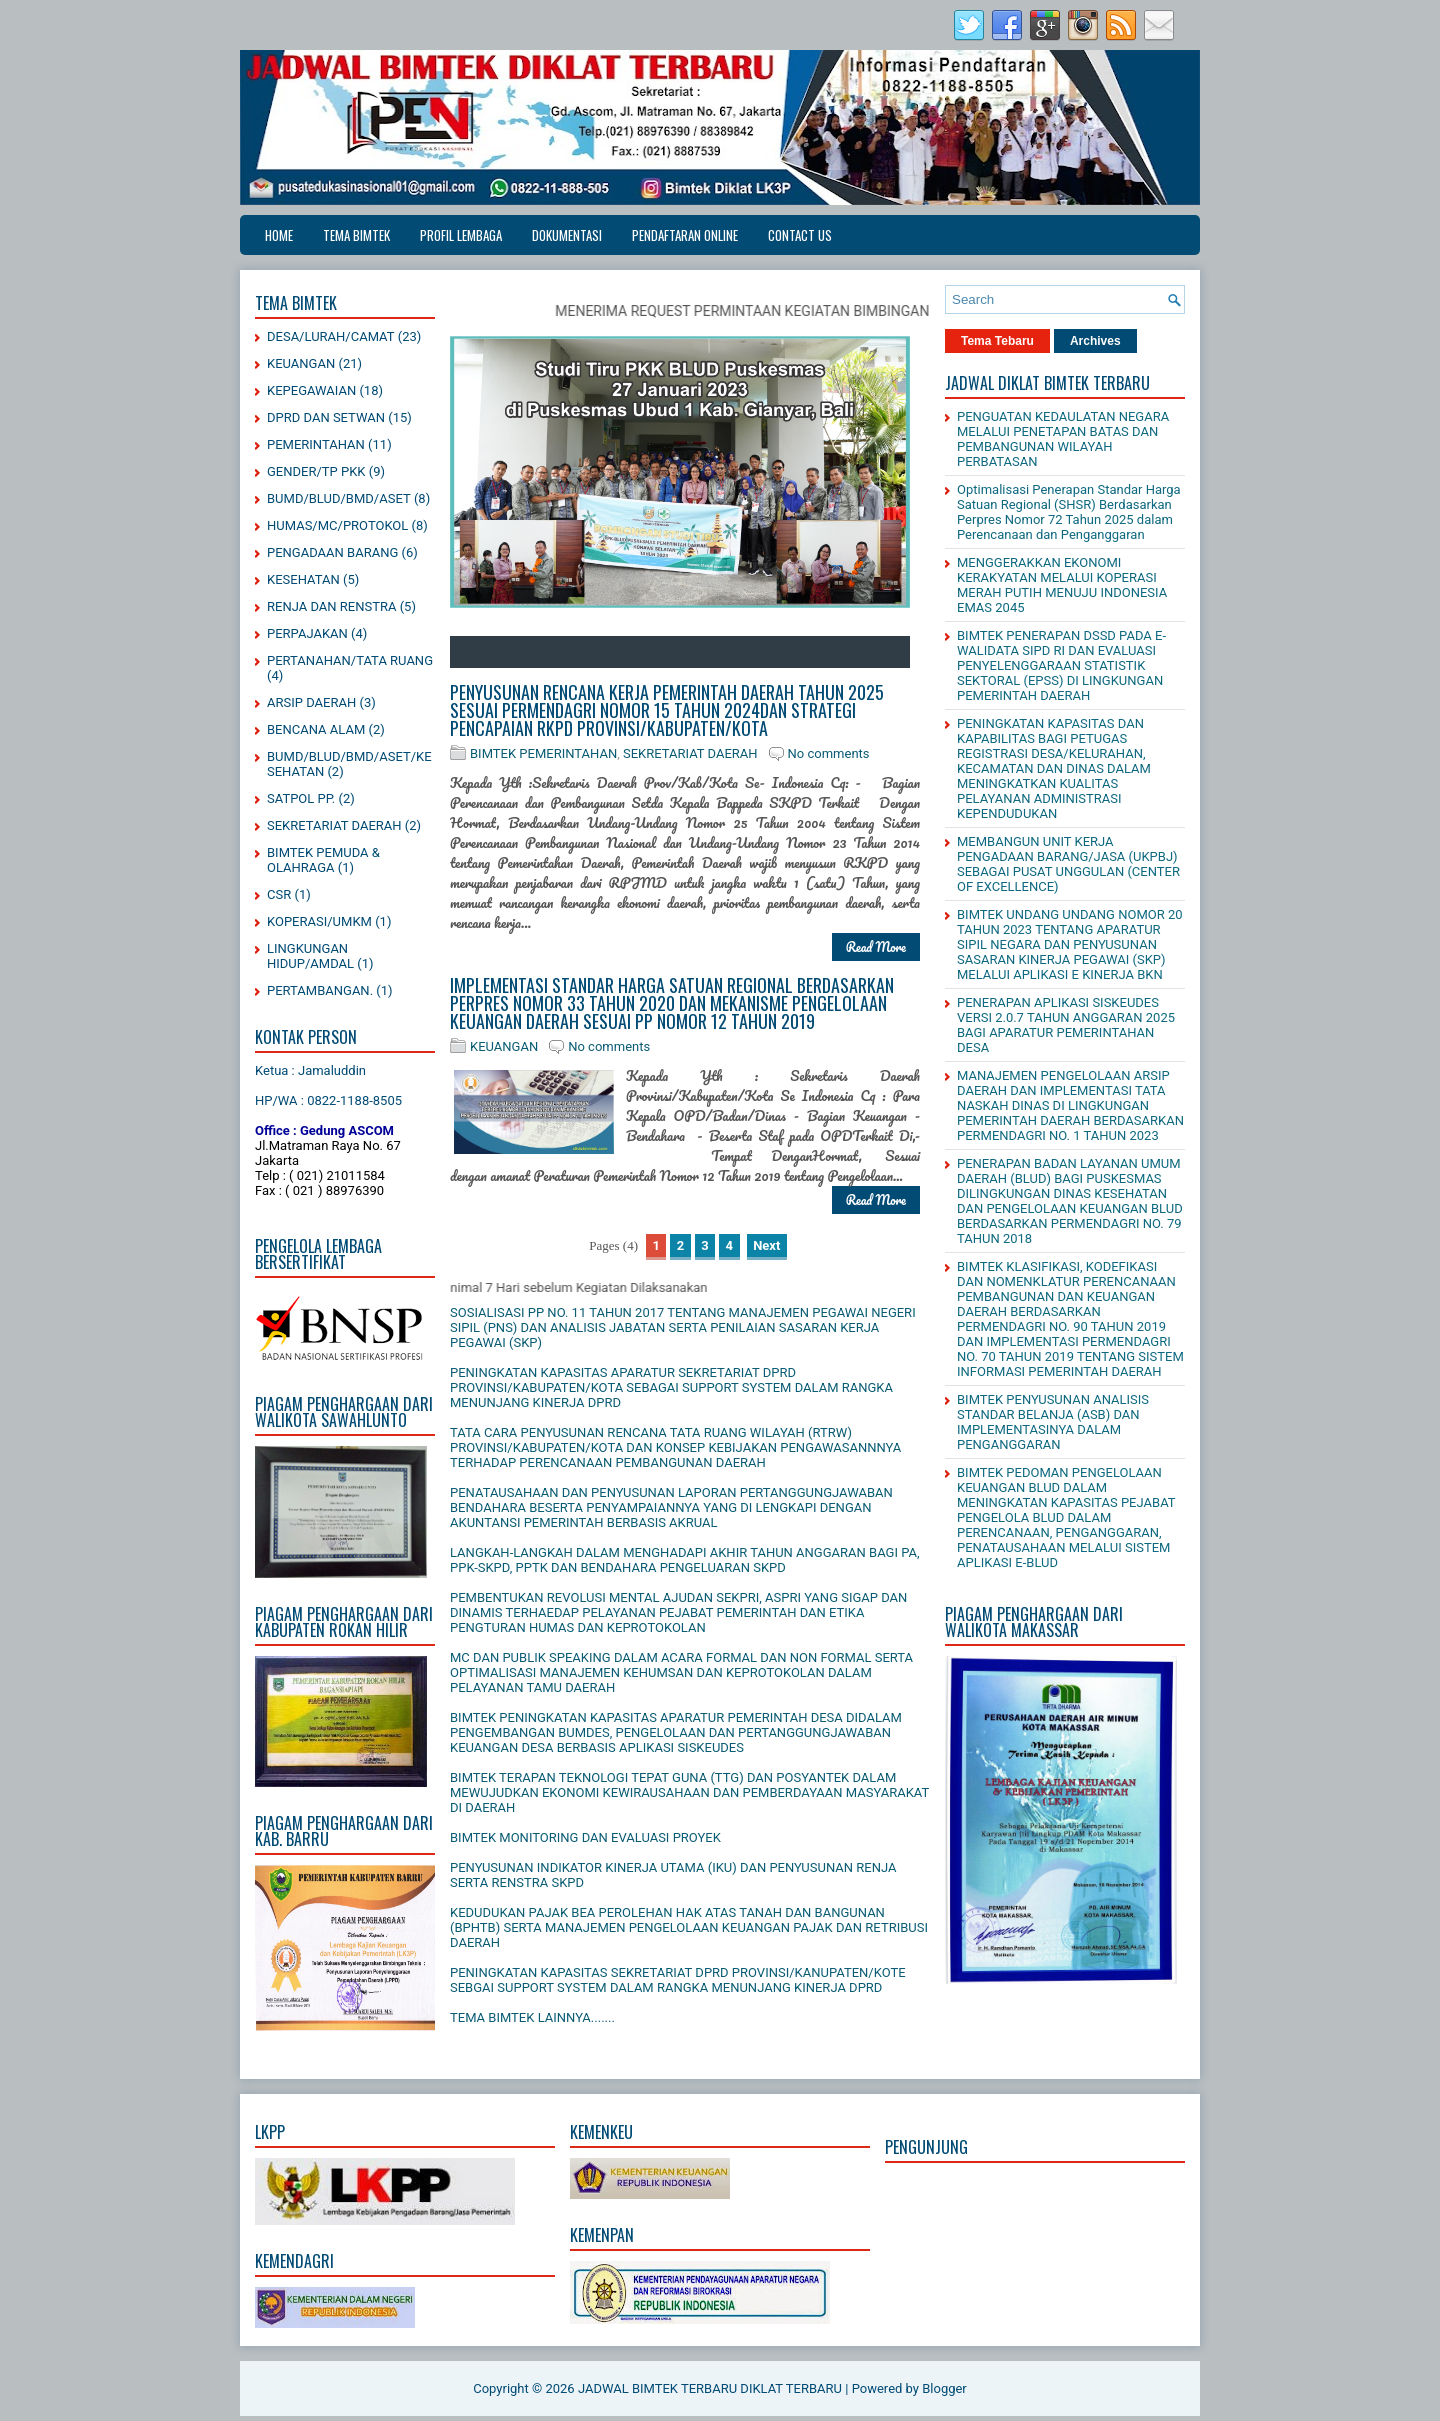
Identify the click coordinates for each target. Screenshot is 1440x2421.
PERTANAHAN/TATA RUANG (350, 660)
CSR (279, 894)
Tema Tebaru (997, 341)
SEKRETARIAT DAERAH (334, 825)
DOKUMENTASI (567, 235)
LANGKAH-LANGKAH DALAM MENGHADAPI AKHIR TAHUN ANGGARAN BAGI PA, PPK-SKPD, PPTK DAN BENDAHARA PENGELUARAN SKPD (685, 1560)
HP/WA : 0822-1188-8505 (328, 1100)
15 (816, 652)
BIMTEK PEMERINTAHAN (543, 753)
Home (279, 235)
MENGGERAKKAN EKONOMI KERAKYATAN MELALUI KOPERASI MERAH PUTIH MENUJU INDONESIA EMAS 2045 (1062, 585)
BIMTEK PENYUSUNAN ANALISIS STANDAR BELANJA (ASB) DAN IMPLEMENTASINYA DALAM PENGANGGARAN (1053, 1422)
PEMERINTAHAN (316, 444)
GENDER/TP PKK (316, 471)
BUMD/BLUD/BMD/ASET (339, 498)
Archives (1095, 341)
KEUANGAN (301, 363)
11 (736, 652)
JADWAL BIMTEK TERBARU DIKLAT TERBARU (710, 2388)
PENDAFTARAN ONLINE (685, 235)
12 (756, 652)
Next (766, 1245)
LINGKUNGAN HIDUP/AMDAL (310, 956)
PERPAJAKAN (307, 633)
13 (776, 652)
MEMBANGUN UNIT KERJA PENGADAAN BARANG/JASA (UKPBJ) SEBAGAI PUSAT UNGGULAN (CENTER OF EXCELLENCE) (1068, 864)
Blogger (944, 2388)
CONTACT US (800, 235)
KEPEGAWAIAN (311, 390)
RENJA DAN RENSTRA (331, 606)
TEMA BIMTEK (356, 235)
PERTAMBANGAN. (320, 990)
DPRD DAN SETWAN (326, 417)
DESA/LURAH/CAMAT (331, 336)
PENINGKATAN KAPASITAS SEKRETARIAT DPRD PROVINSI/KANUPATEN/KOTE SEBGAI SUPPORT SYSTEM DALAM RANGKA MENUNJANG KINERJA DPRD (678, 1980)
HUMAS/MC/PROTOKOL (337, 525)
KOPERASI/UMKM (319, 921)
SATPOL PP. (301, 798)
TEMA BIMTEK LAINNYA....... (532, 2017)
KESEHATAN (303, 579)
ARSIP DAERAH (311, 702)
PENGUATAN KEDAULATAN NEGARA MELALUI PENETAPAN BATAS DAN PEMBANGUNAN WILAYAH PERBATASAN (1063, 439)
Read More (876, 946)
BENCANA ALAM (316, 729)
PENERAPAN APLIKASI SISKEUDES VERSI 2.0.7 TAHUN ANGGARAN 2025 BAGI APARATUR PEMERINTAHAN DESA (1066, 1025)
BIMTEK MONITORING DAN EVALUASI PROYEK (585, 1837)
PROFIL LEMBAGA (461, 235)
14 (796, 652)
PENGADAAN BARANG (332, 552)
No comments (829, 753)
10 (716, 652)
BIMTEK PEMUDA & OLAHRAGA (323, 860)
